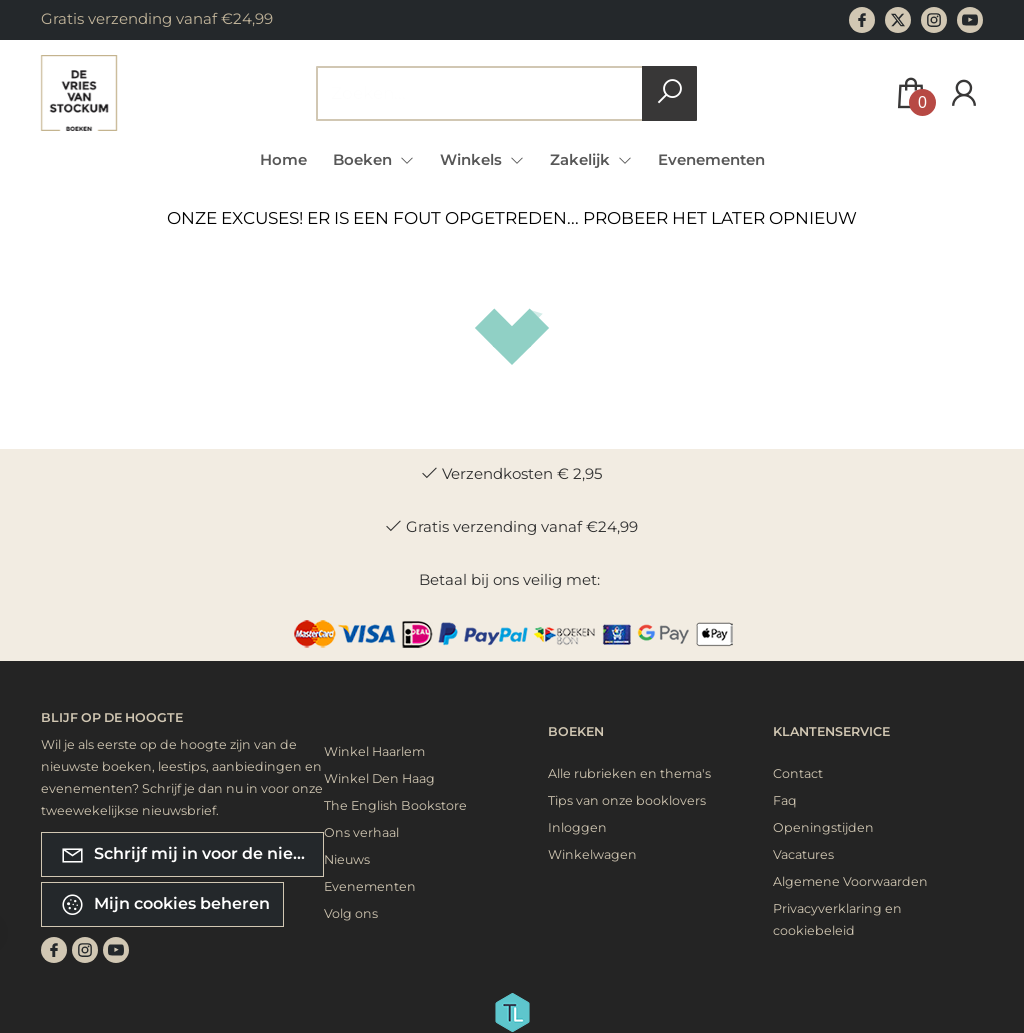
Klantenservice (831, 731)
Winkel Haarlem (374, 751)
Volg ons (351, 913)
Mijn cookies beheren (165, 904)
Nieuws (347, 859)
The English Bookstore (395, 805)
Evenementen (711, 159)
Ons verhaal (361, 832)
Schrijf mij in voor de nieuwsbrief (192, 854)
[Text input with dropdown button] (493, 93)
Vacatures (803, 854)
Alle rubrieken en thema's (629, 773)
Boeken (576, 731)
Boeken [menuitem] (364, 159)
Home (283, 159)
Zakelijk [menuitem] (582, 159)
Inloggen (577, 827)
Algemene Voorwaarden (850, 881)
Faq (785, 800)
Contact (798, 773)
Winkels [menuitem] (473, 159)
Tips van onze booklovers (627, 800)
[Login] (964, 93)
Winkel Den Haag (379, 778)
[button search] (669, 93)
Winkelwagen (592, 854)
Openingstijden (823, 827)
